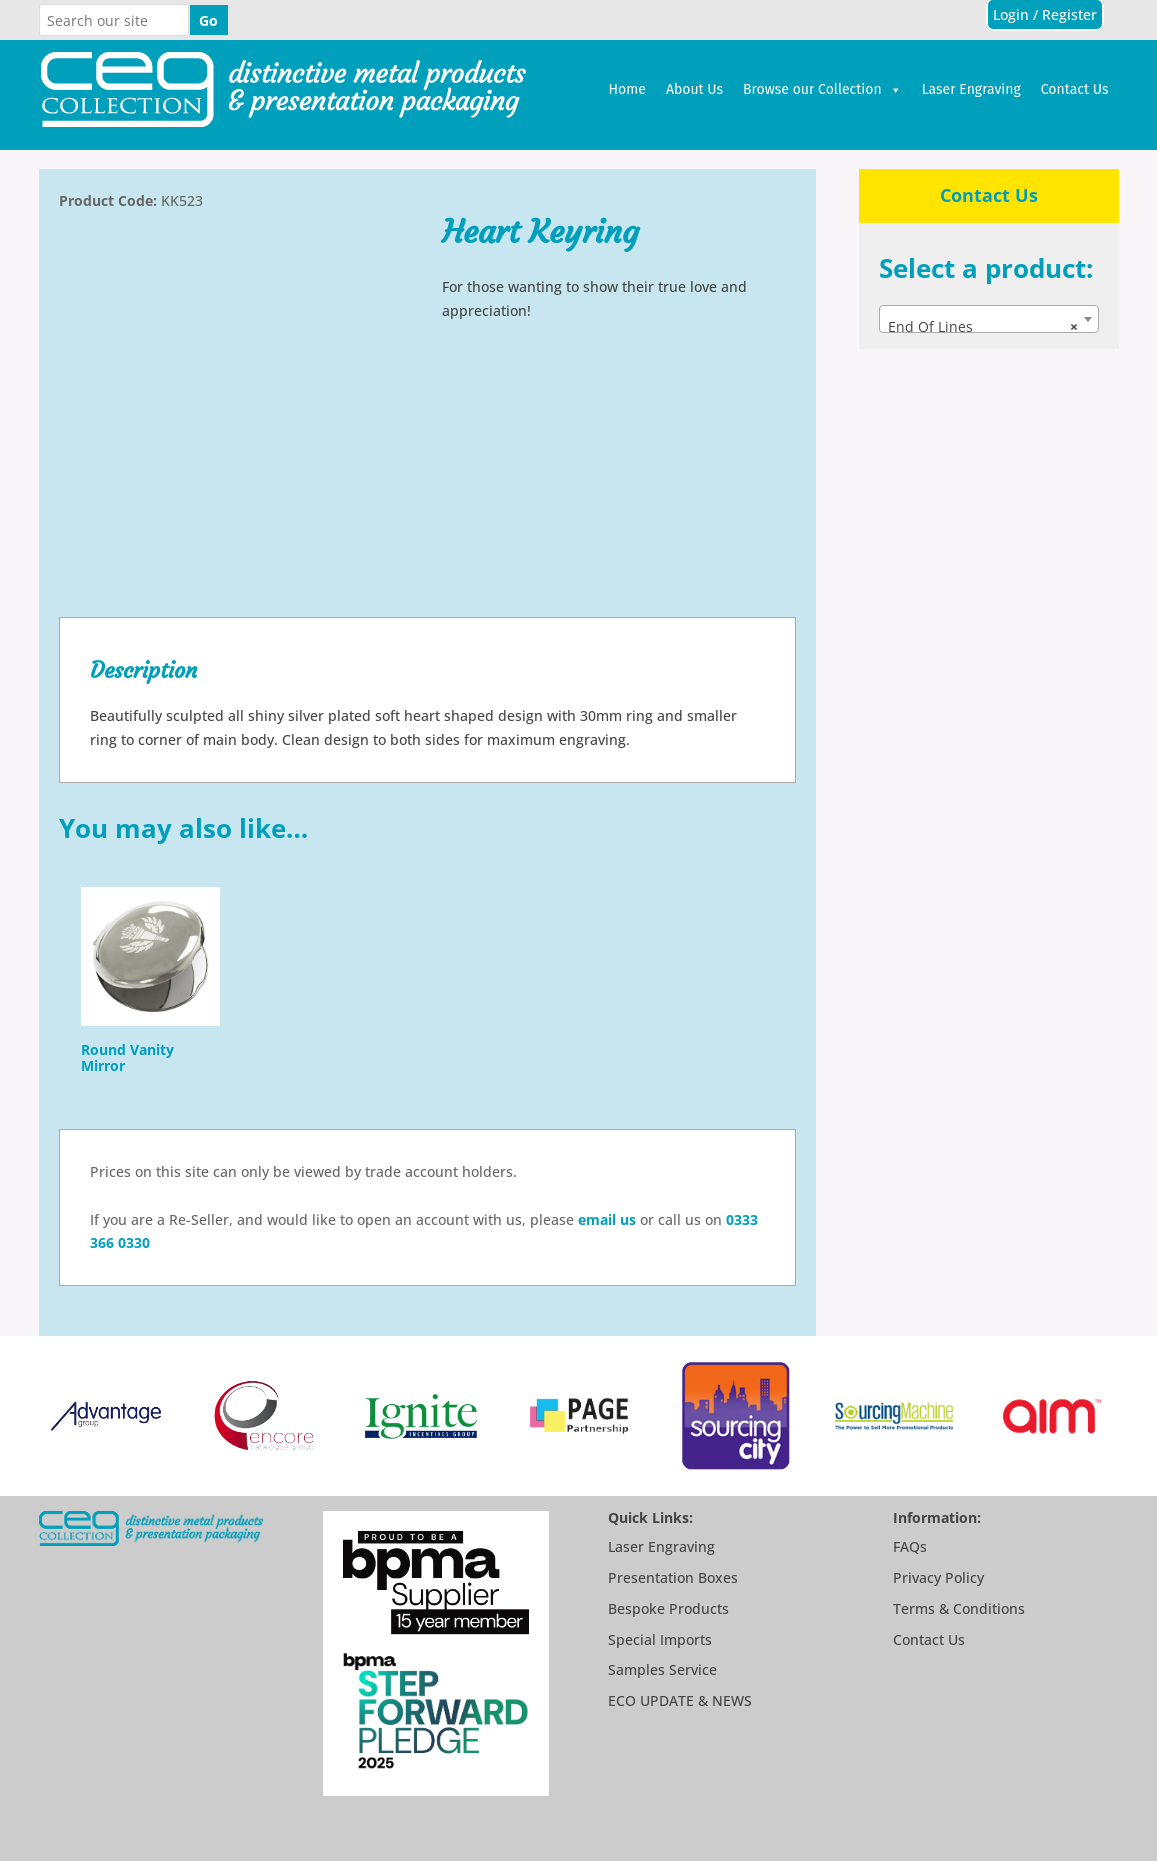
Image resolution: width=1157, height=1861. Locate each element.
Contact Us (1075, 89)
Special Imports (660, 1639)
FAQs (910, 1546)
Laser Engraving (971, 89)
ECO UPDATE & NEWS (680, 1700)
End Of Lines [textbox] (982, 327)
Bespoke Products (668, 1608)
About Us (694, 89)
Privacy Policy (938, 1577)
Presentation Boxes (673, 1577)
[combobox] (988, 319)
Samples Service (662, 1669)
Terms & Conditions (959, 1608)
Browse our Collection (822, 90)
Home (627, 89)
